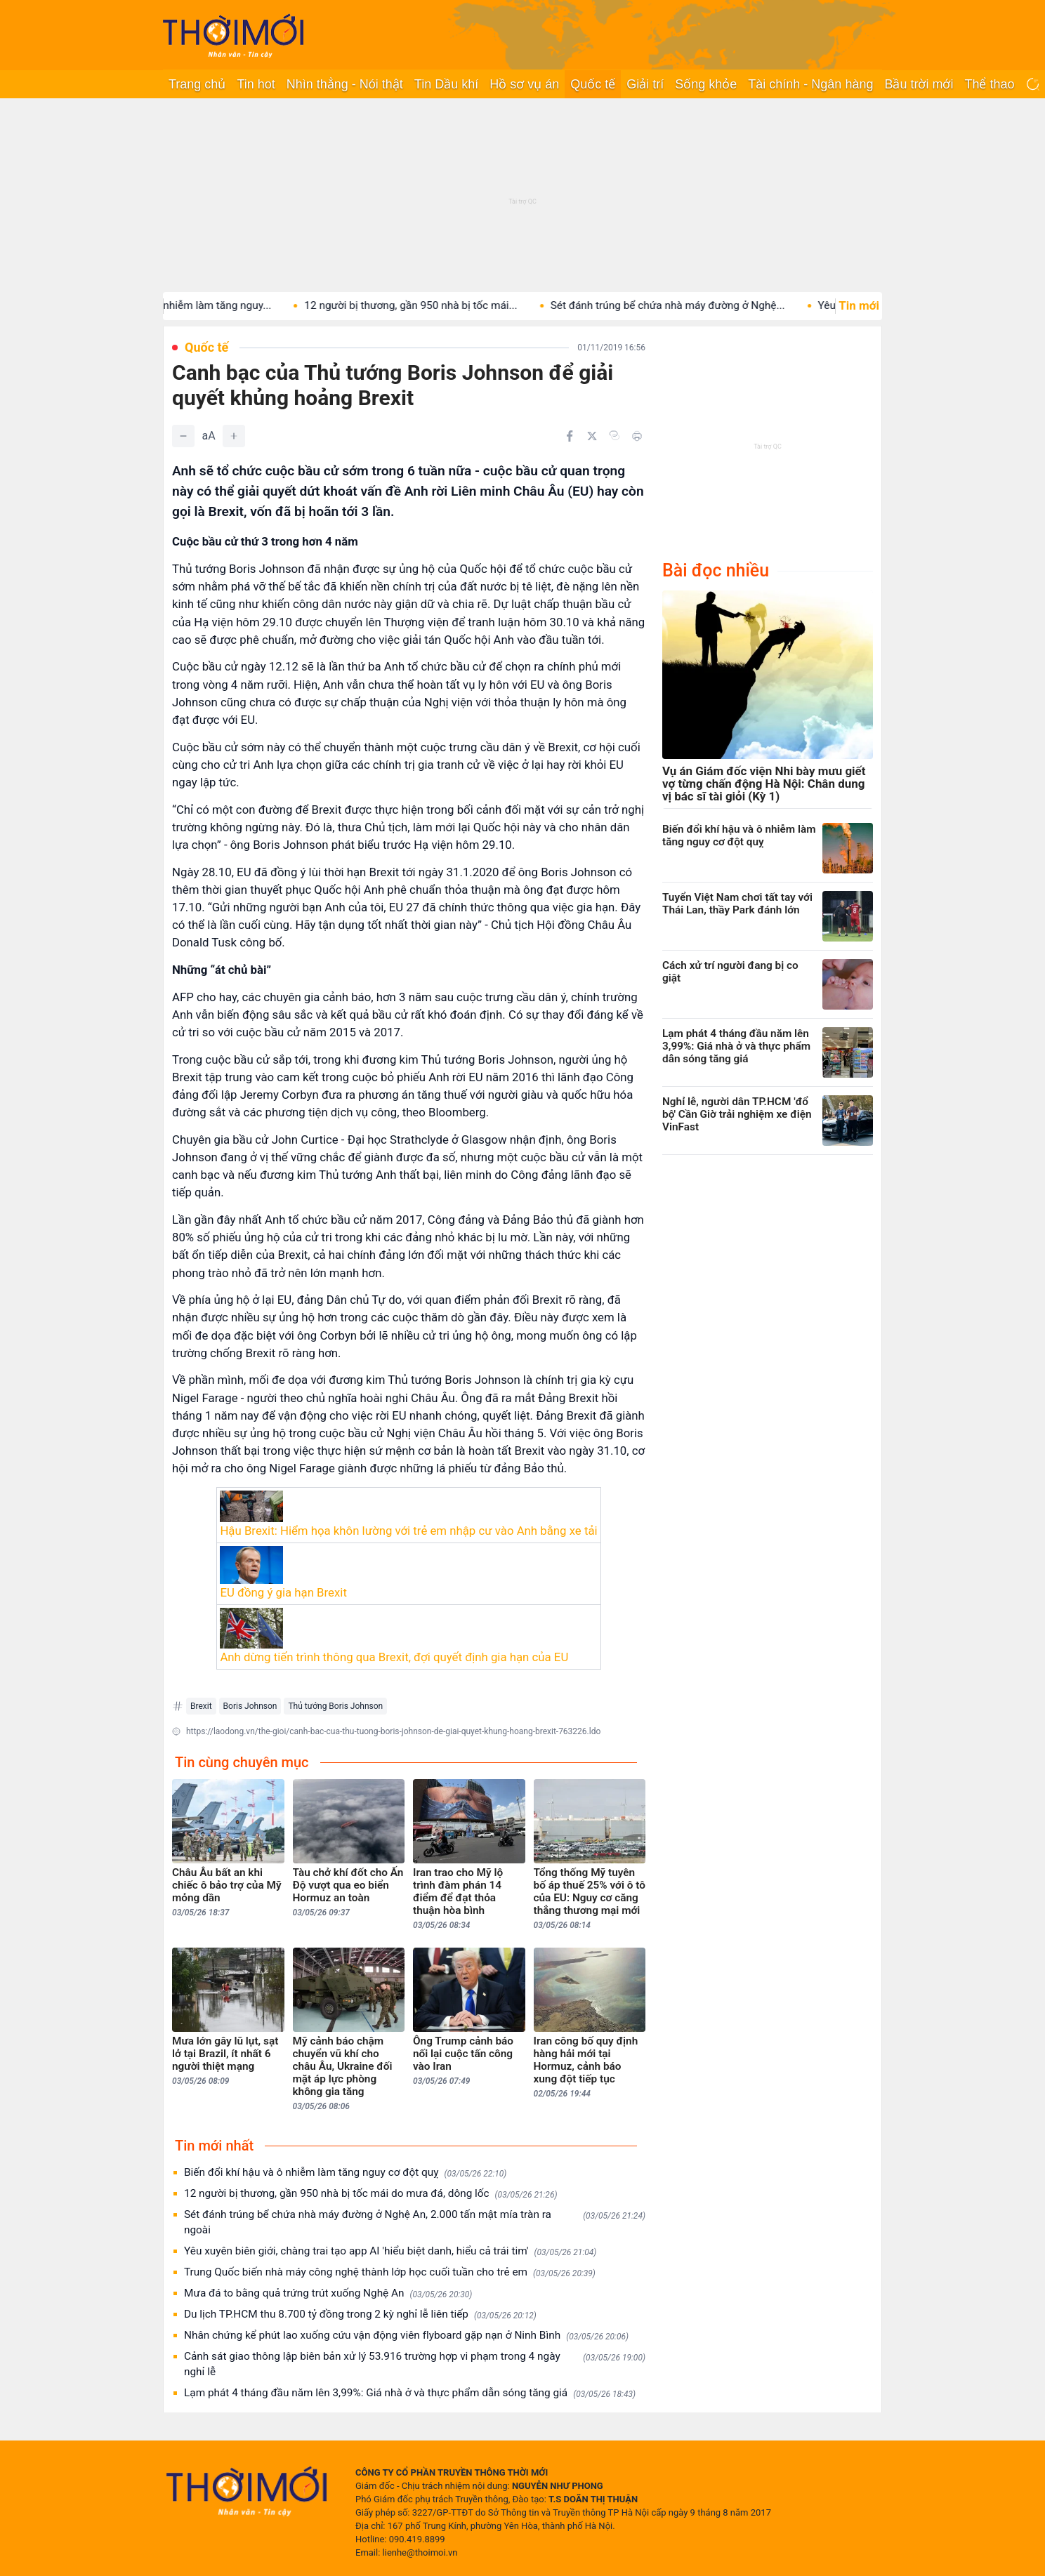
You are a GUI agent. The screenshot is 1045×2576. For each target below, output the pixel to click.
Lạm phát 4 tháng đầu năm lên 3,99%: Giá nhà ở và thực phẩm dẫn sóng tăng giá (410, 2393)
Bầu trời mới (918, 84)
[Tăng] (234, 436)
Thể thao (989, 84)
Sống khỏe (706, 84)
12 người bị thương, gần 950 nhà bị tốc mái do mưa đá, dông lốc (370, 2193)
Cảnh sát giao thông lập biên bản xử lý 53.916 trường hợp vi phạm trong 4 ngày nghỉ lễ (414, 2364)
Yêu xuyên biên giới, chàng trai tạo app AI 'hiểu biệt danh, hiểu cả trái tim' (390, 2251)
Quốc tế (592, 84)
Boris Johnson (250, 1706)
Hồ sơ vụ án (524, 84)
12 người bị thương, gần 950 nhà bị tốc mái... (440, 305)
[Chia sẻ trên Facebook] (569, 436)
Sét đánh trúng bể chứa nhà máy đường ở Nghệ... (697, 305)
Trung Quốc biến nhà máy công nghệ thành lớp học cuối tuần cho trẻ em (390, 2272)
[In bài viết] (637, 436)
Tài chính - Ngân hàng (810, 84)
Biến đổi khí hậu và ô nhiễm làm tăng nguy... (196, 305)
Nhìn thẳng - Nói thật (345, 84)
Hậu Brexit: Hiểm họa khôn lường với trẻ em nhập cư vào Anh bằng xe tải (408, 1531)
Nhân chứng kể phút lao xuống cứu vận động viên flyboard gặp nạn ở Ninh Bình (406, 2335)
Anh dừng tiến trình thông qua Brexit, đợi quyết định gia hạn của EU (394, 1657)
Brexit (201, 1706)
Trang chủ (197, 84)
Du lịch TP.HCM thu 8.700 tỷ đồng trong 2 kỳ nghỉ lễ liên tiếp (360, 2314)
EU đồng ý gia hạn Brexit (283, 1592)
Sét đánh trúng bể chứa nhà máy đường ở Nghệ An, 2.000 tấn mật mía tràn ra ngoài (414, 2222)
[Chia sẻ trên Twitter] (592, 436)
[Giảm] (183, 436)
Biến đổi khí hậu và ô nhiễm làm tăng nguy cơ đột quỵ (345, 2172)
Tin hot (256, 84)
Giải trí (645, 84)
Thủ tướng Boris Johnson (335, 1706)
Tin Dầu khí (446, 84)
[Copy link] (614, 435)
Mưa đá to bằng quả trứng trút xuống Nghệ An (328, 2293)
